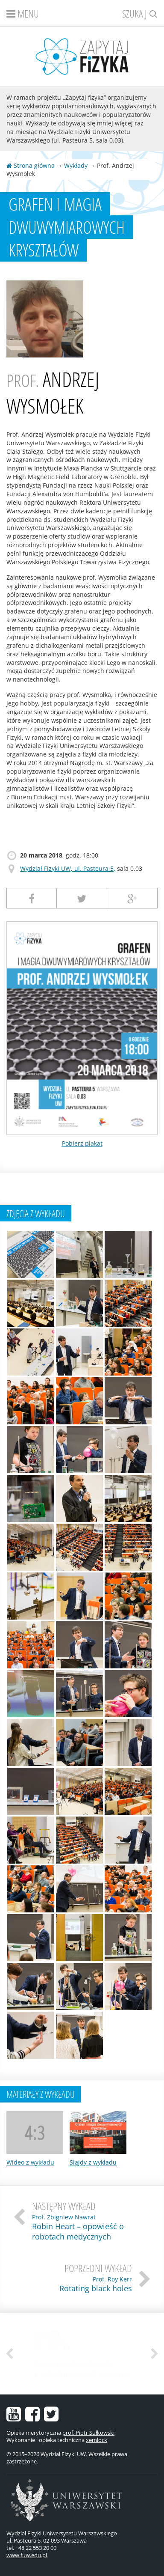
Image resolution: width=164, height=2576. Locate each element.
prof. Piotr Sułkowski (88, 2432)
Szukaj (140, 13)
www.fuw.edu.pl (26, 2555)
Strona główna (30, 165)
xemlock (96, 2440)
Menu (22, 13)
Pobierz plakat (82, 1143)
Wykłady (76, 165)
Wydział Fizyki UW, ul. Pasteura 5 (67, 868)
